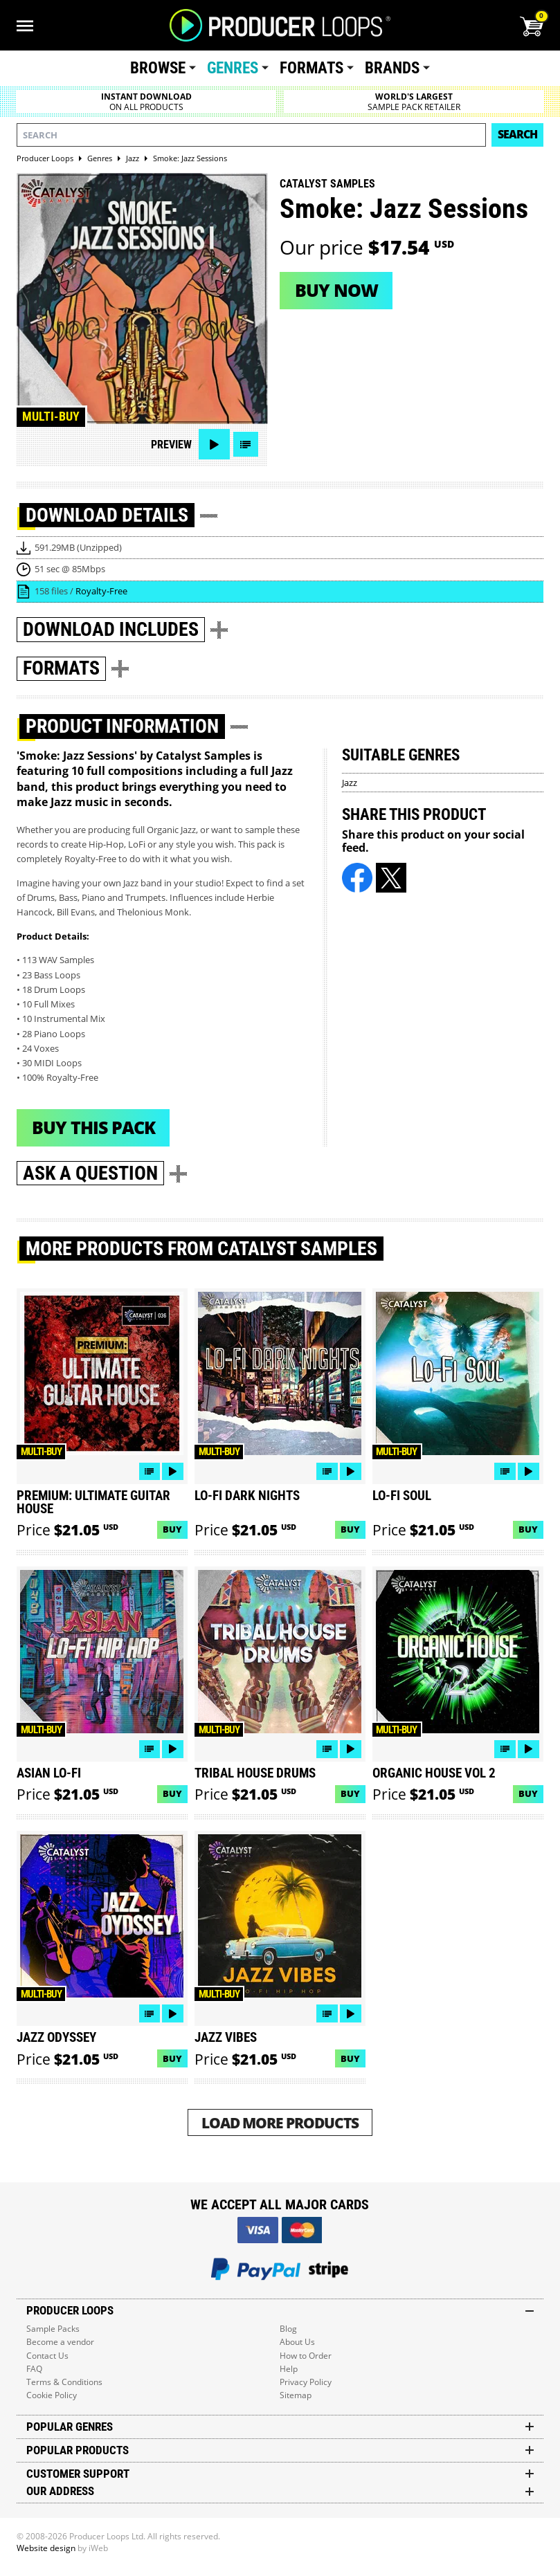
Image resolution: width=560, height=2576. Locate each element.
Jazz (349, 782)
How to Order (306, 2356)
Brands (392, 68)
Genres (232, 68)
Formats (311, 68)
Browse (158, 68)
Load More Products (280, 2122)
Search (517, 134)
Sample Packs (53, 2329)
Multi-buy (51, 416)
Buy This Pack (93, 1127)
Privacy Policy (306, 2382)
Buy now (336, 290)
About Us (297, 2342)
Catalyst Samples (327, 183)
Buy (172, 1529)
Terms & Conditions (64, 2382)
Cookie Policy (51, 2395)
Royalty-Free (101, 591)
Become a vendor (60, 2342)
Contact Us (47, 2356)
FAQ (34, 2369)
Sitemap (295, 2395)
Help (289, 2369)
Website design (46, 2548)
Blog (288, 2329)
